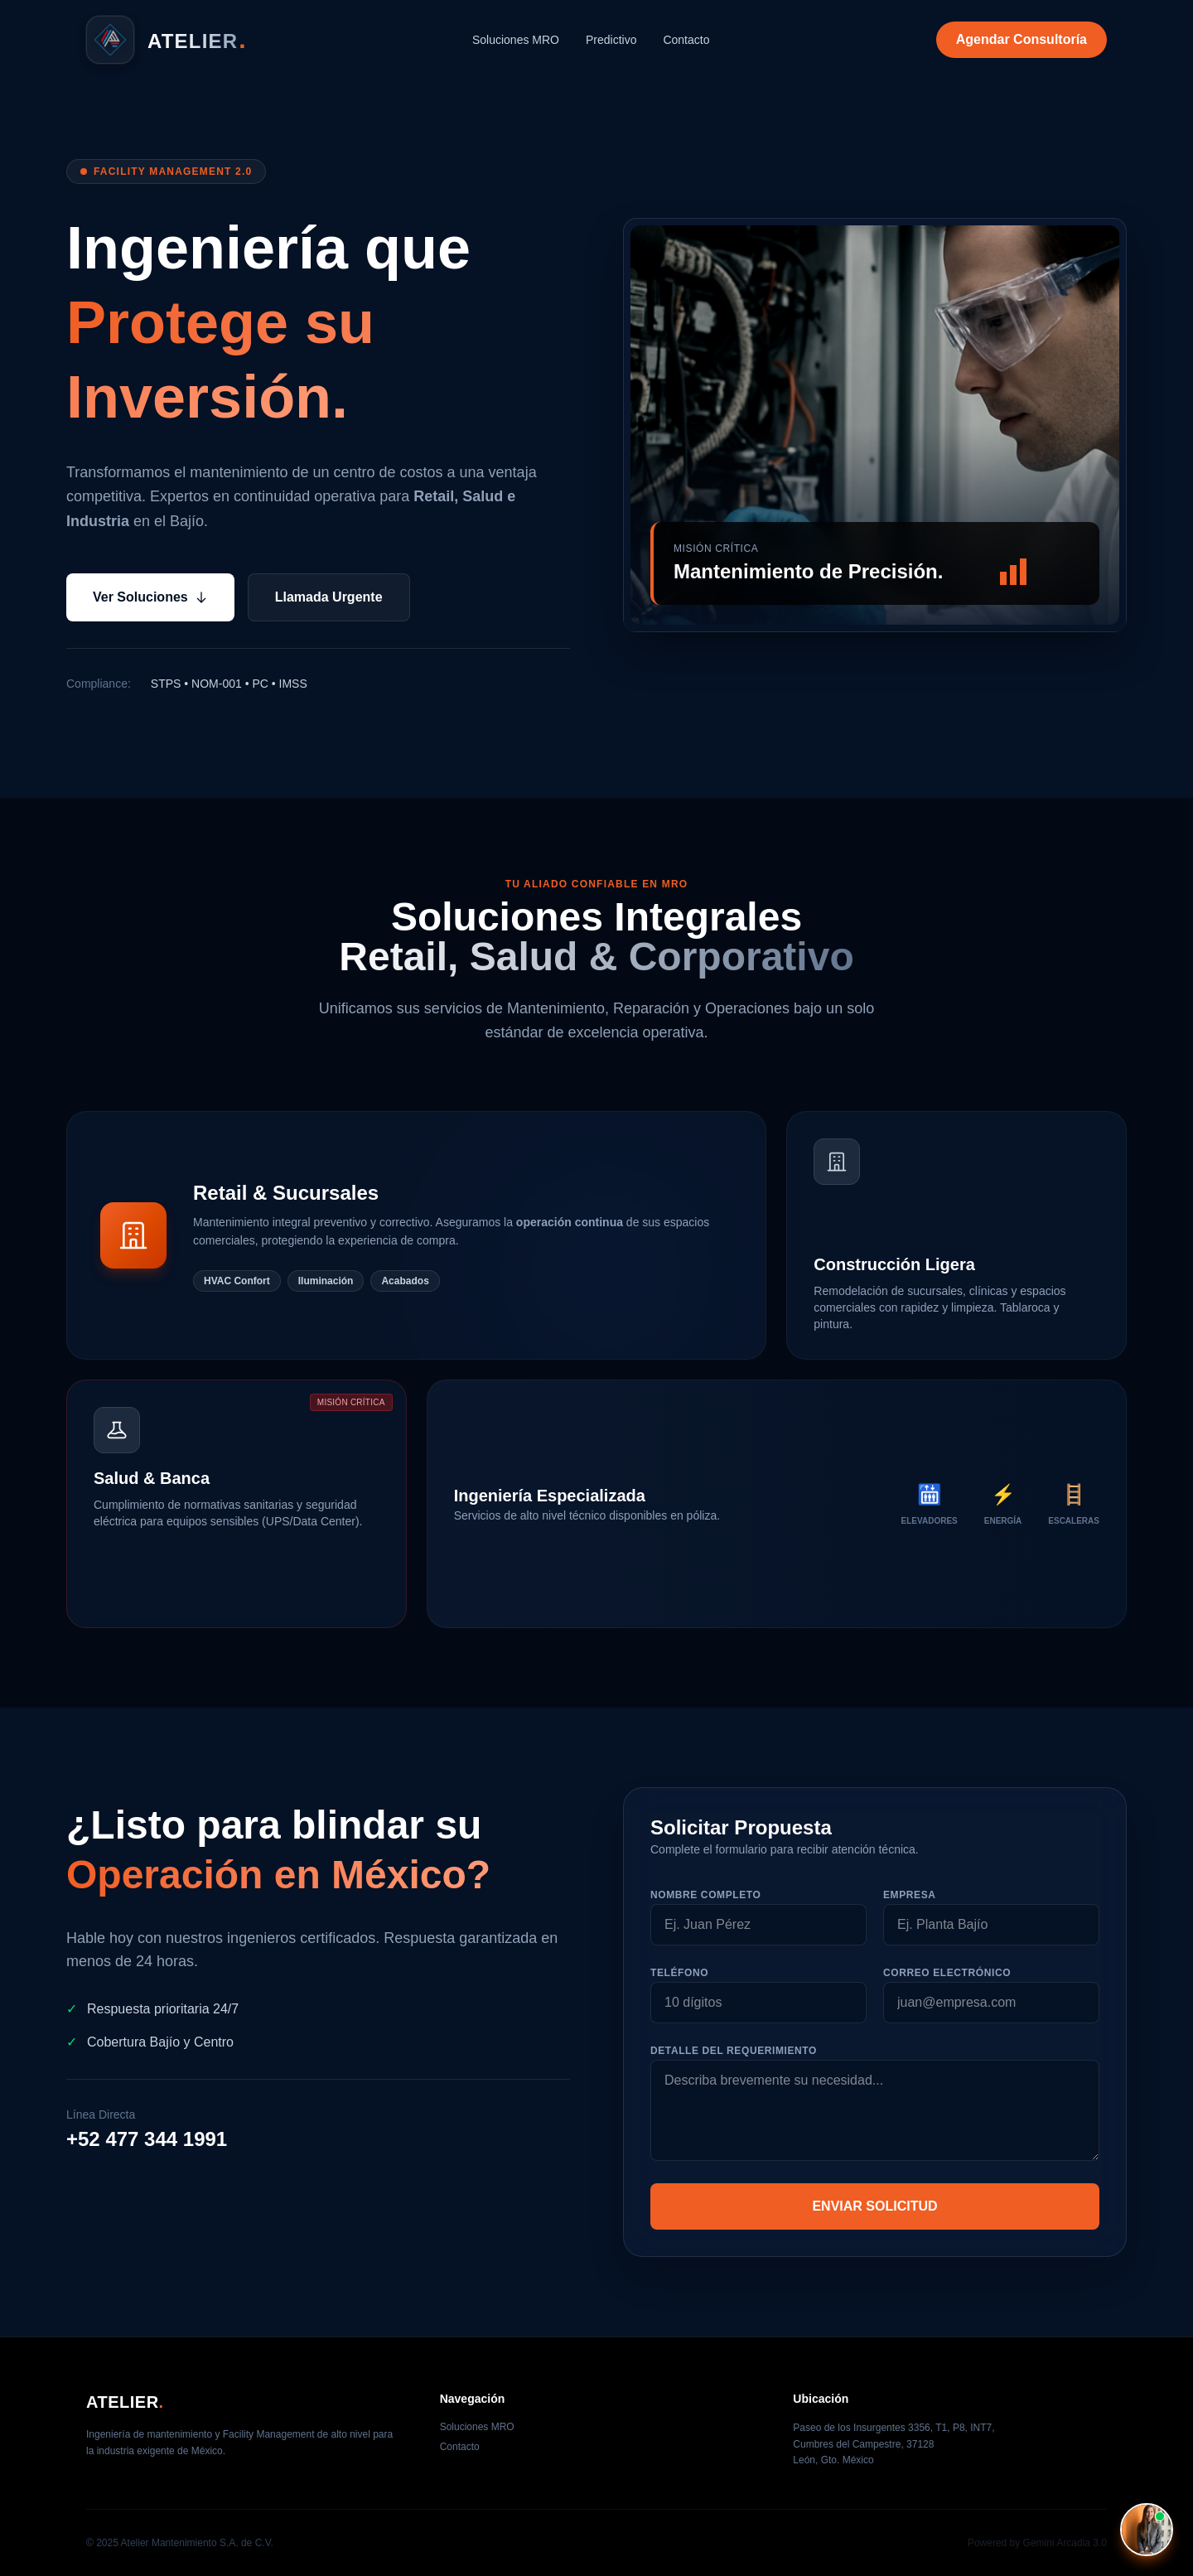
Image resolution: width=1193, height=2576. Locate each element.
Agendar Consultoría (1021, 39)
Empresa (909, 1895)
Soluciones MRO (515, 39)
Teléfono (679, 1973)
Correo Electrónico (947, 1973)
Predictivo (611, 39)
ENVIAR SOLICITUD (874, 2206)
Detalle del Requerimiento (733, 2050)
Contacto (686, 39)
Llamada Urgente (329, 597)
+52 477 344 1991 (146, 2139)
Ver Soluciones (150, 597)
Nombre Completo (705, 1895)
